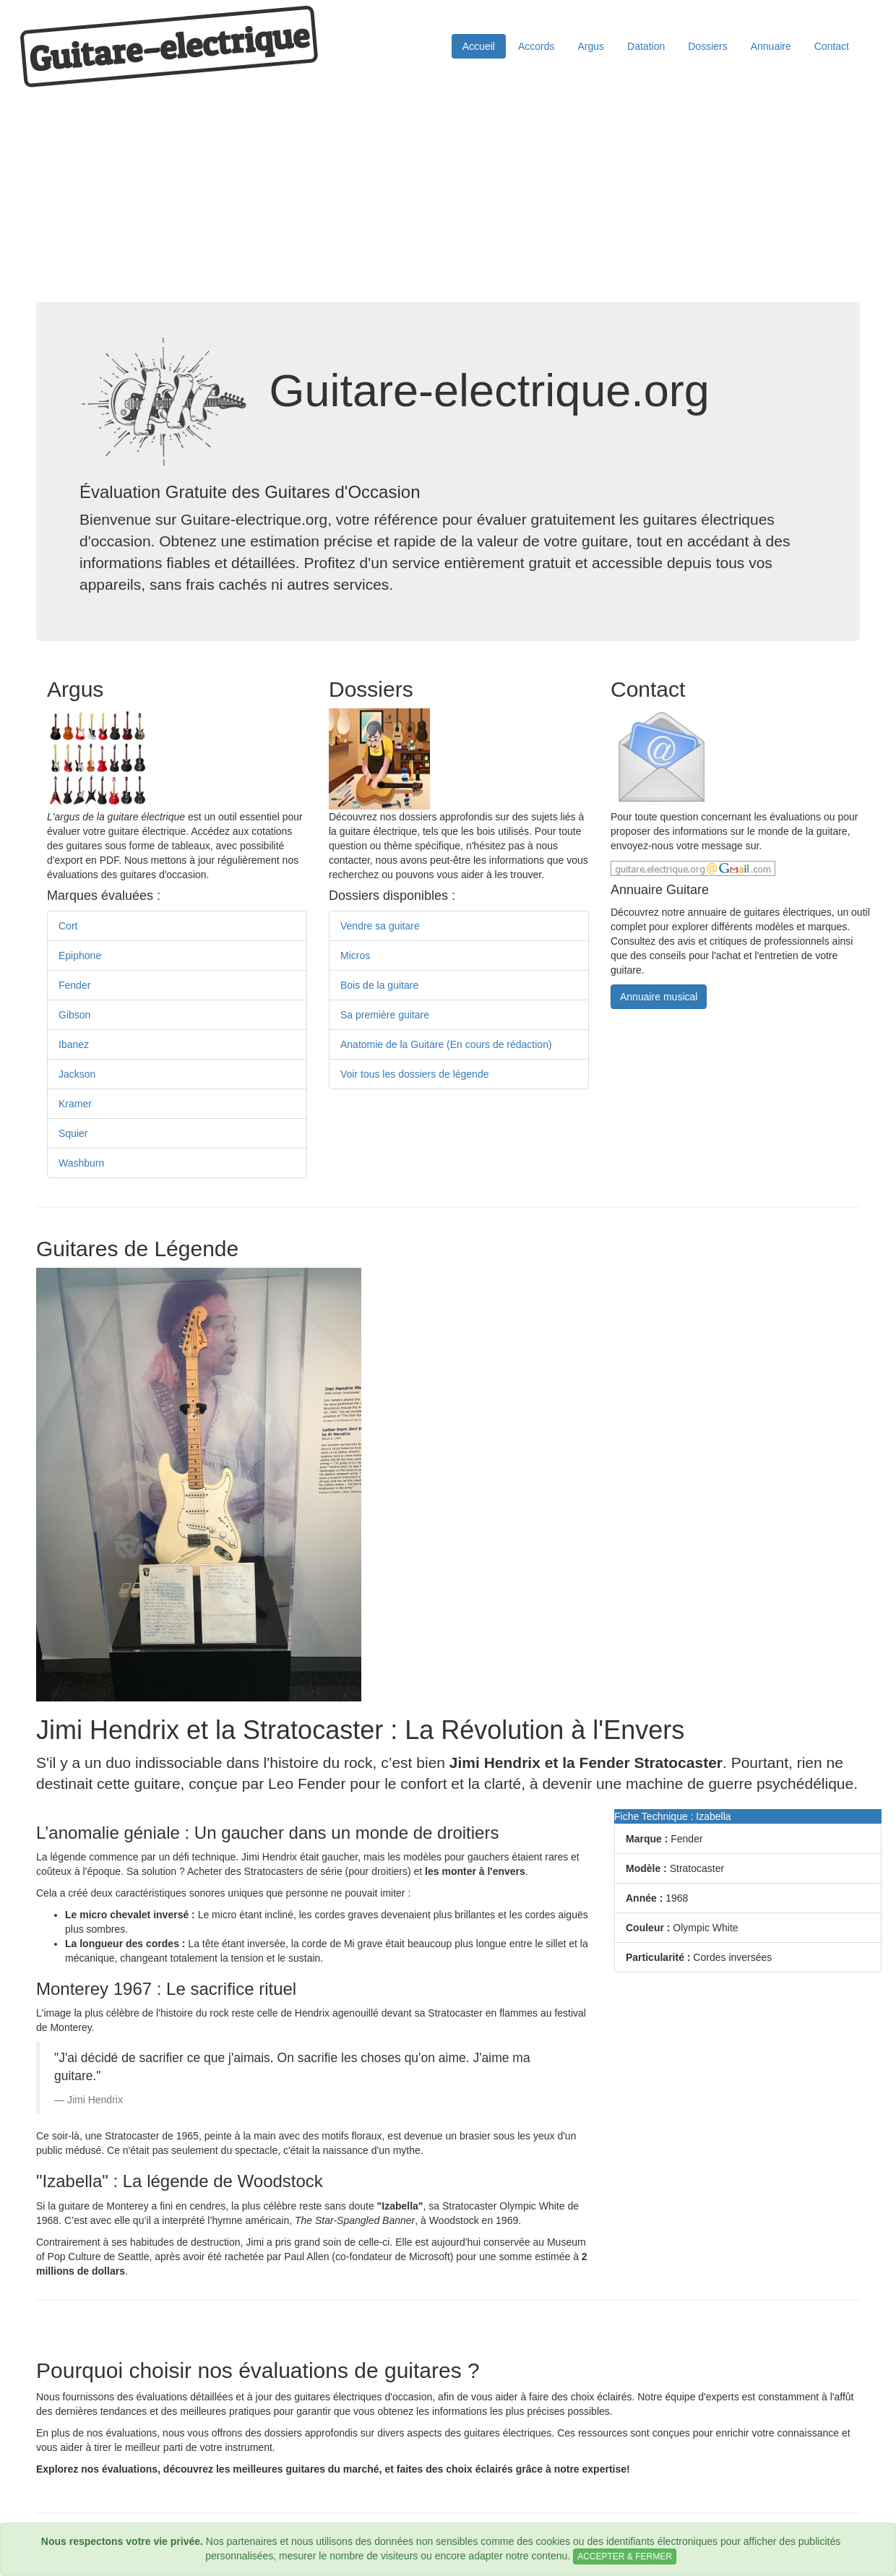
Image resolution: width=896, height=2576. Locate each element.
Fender (74, 985)
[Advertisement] (448, 194)
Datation (646, 46)
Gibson (74, 1015)
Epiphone (80, 955)
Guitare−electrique (169, 46)
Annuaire (771, 46)
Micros (355, 955)
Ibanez (74, 1044)
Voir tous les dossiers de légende (414, 1074)
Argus (591, 46)
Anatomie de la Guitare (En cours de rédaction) (446, 1044)
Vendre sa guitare (380, 926)
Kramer (75, 1103)
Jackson (77, 1074)
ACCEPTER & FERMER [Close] (624, 2556)
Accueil (478, 46)
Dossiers (707, 46)
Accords (536, 46)
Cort (68, 926)
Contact (831, 46)
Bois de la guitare (379, 985)
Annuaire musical (658, 997)
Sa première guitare (384, 1015)
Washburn (81, 1163)
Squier (73, 1133)
